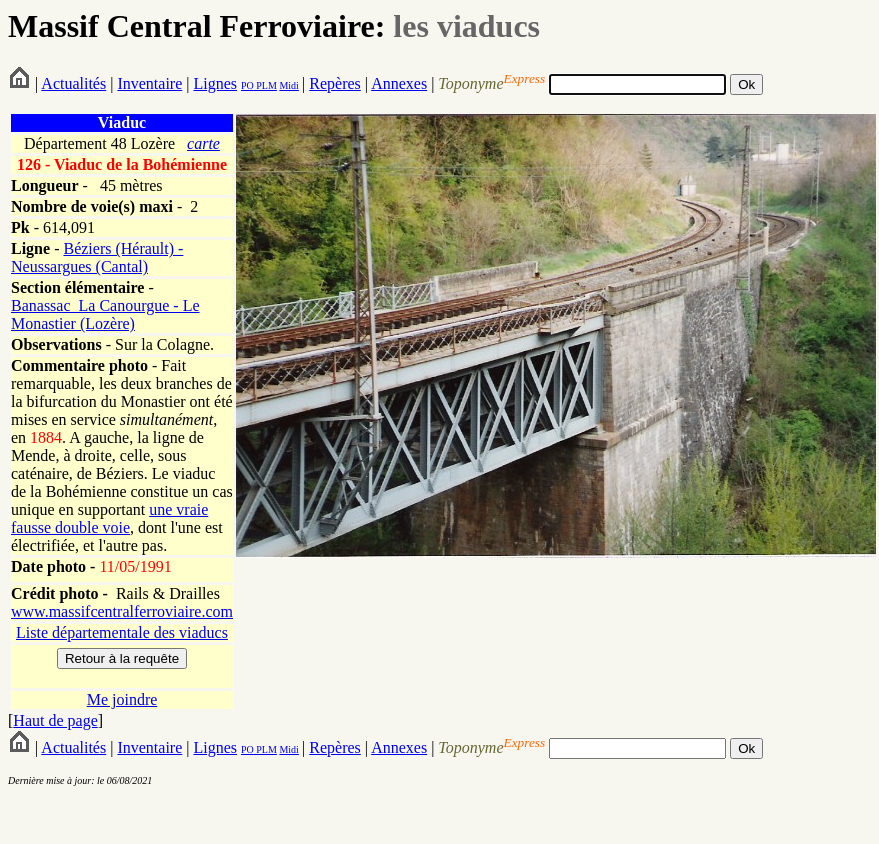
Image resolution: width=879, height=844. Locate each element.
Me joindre (122, 699)
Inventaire (149, 83)
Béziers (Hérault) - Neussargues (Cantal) (97, 257)
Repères (335, 83)
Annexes (399, 83)
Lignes (215, 83)
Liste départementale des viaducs (122, 632)
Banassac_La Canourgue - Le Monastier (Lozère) (105, 314)
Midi (288, 85)
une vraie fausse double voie (109, 518)
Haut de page (55, 720)
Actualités (73, 83)
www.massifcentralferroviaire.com (122, 611)
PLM (265, 85)
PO (247, 85)
